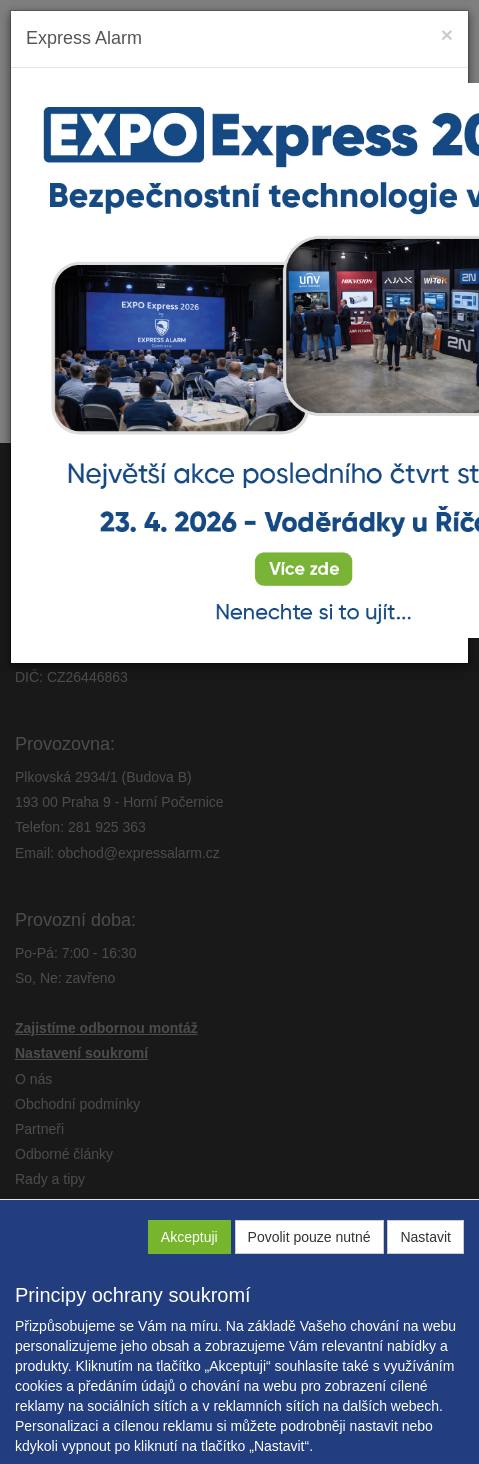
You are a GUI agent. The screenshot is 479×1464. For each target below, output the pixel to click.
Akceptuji (189, 1237)
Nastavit (425, 1237)
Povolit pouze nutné (309, 1237)
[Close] (447, 34)
